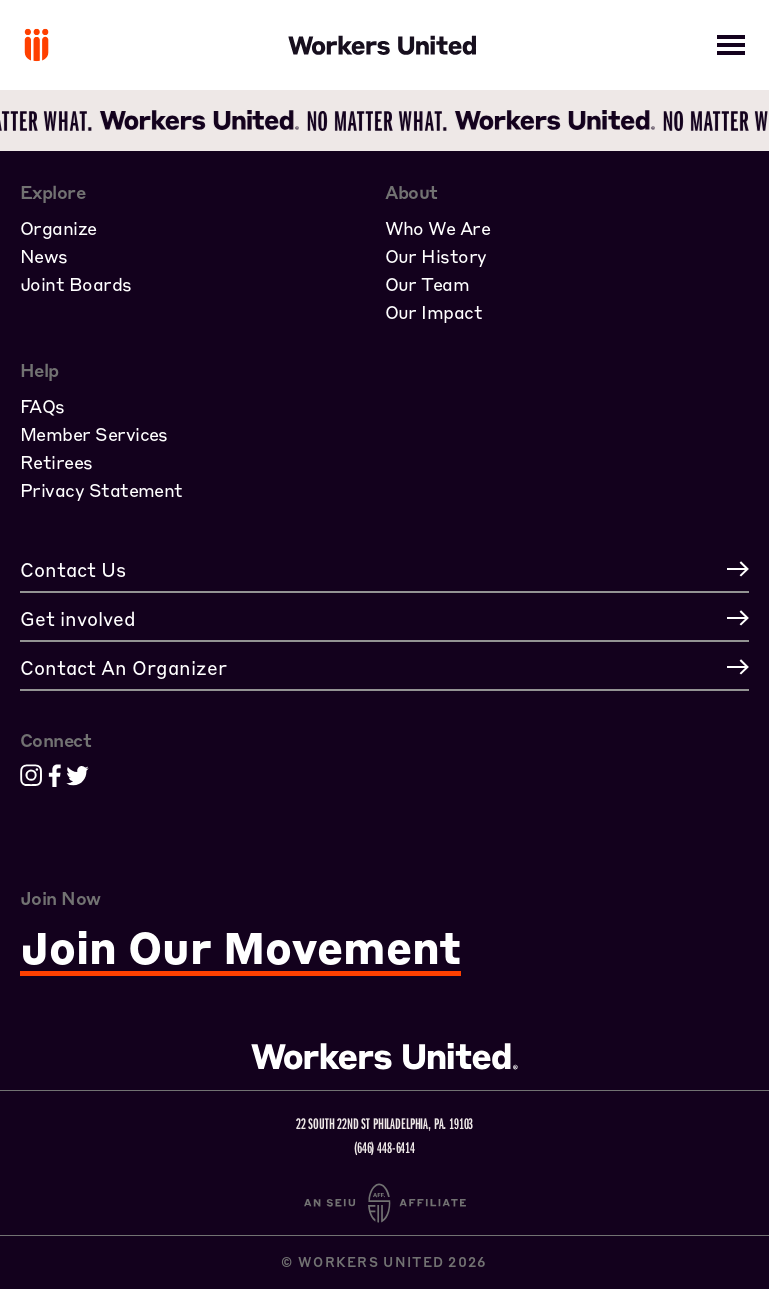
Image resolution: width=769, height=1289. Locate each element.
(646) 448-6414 (384, 1147)
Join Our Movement (240, 948)
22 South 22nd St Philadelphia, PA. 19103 (385, 1123)
